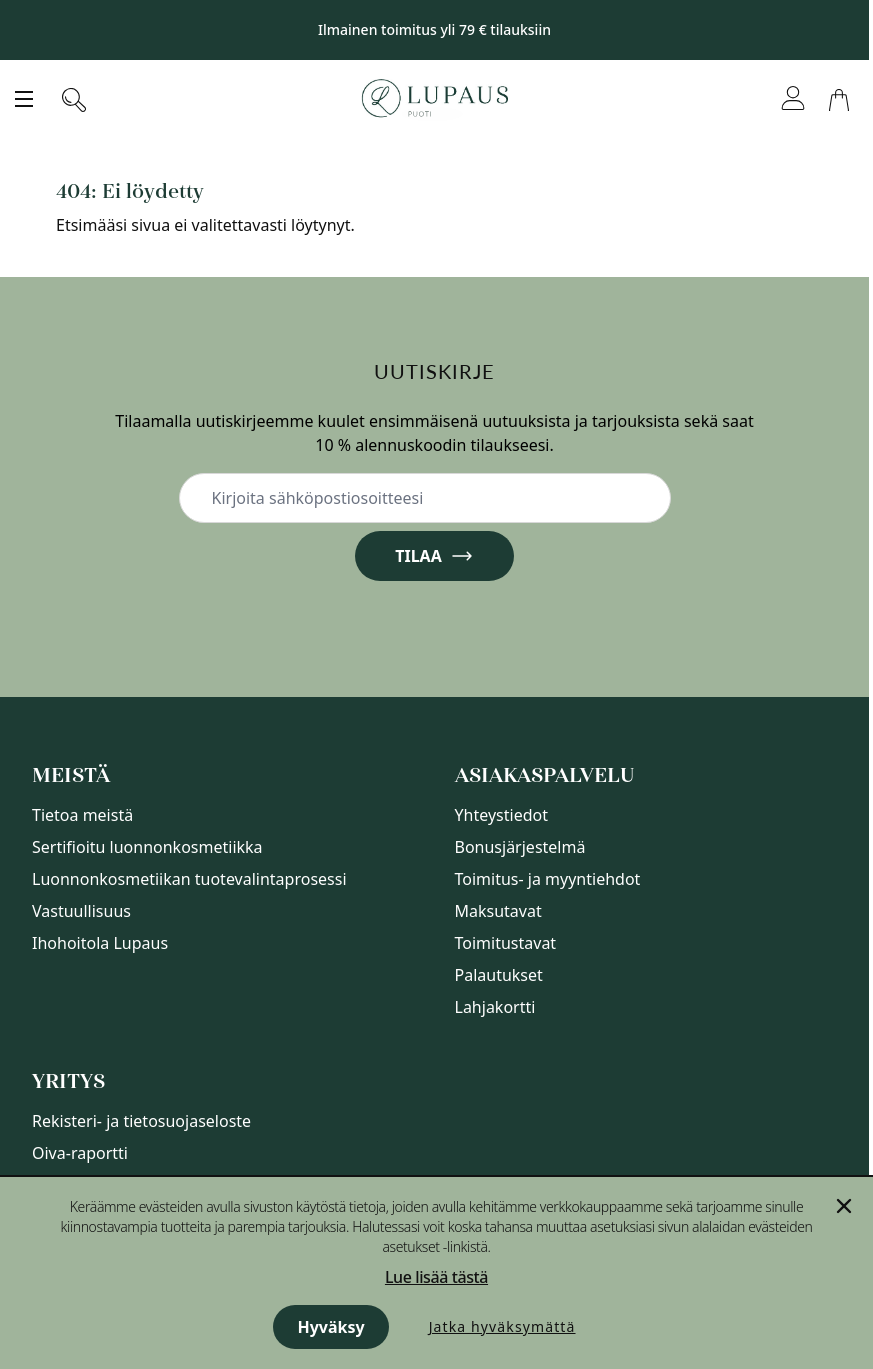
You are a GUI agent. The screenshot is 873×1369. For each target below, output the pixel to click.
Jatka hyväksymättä (502, 1326)
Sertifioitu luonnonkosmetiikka (147, 847)
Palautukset (499, 975)
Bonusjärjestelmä (520, 847)
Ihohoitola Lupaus (100, 943)
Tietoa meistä (82, 815)
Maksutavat (498, 911)
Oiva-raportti (80, 1153)
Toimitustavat (506, 943)
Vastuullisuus (81, 911)
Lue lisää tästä (436, 1277)
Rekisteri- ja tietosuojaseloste (141, 1121)
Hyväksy (330, 1327)
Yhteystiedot (501, 815)
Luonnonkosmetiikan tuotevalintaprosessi (189, 879)
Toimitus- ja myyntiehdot (548, 879)
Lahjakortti (495, 1007)
